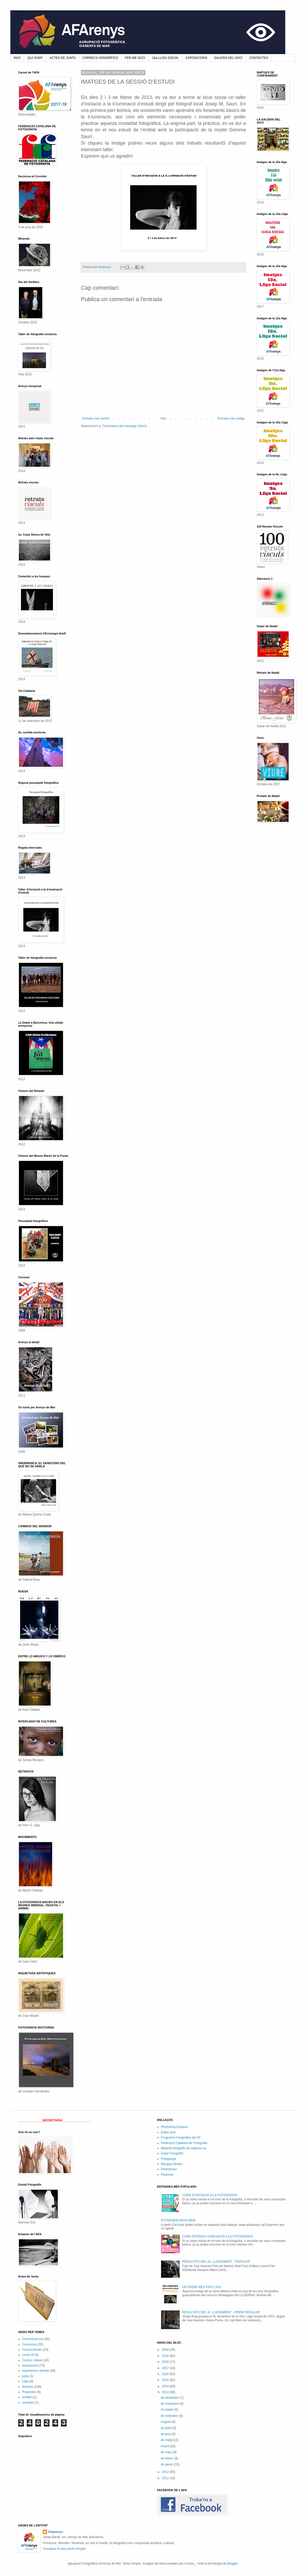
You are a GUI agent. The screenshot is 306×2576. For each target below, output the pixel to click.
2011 (166, 2478)
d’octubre (168, 2409)
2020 (166, 2349)
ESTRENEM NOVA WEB (178, 2220)
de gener (167, 2464)
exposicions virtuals (35, 2370)
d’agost (166, 2422)
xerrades (28, 2402)
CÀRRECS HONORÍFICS (100, 58)
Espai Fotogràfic (172, 2153)
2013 (166, 2392)
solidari (27, 2397)
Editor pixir (168, 2132)
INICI (17, 58)
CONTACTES (258, 58)
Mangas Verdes (172, 2164)
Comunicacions (32, 2339)
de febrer (167, 2458)
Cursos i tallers (32, 2360)
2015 (166, 2380)
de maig (167, 2440)
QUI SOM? (35, 58)
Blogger (232, 2563)
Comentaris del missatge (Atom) (124, 426)
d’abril (165, 2446)
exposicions (30, 2365)
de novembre (170, 2403)
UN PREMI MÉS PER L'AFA (201, 2287)
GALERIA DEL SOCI (228, 58)
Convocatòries (32, 2349)
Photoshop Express (174, 2127)
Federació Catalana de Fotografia (184, 2143)
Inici (163, 418)
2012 (166, 2472)
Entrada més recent (95, 418)
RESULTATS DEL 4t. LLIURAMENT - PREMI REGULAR (221, 2312)
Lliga (25, 2381)
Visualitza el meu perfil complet (64, 2549)
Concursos (29, 2344)
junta (25, 2376)
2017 (166, 2368)
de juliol (166, 2428)
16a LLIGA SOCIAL (165, 58)
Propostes (29, 2392)
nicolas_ (190, 2563)
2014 (166, 2386)
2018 (166, 2362)
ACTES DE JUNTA (63, 58)
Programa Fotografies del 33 (180, 2137)
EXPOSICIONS (196, 58)
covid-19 (28, 2355)
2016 (166, 2374)
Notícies (27, 2387)
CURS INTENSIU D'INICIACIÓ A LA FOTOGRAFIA (217, 2236)
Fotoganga (168, 2159)
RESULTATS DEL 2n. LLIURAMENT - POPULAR (216, 2261)
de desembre (170, 2397)
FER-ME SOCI (135, 58)
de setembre (170, 2416)
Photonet (167, 2174)
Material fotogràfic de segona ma (183, 2148)
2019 (166, 2356)
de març (167, 2452)
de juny (166, 2434)
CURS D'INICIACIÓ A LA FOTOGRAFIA (209, 2195)
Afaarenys (55, 2532)
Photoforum (169, 2169)
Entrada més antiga (231, 418)
